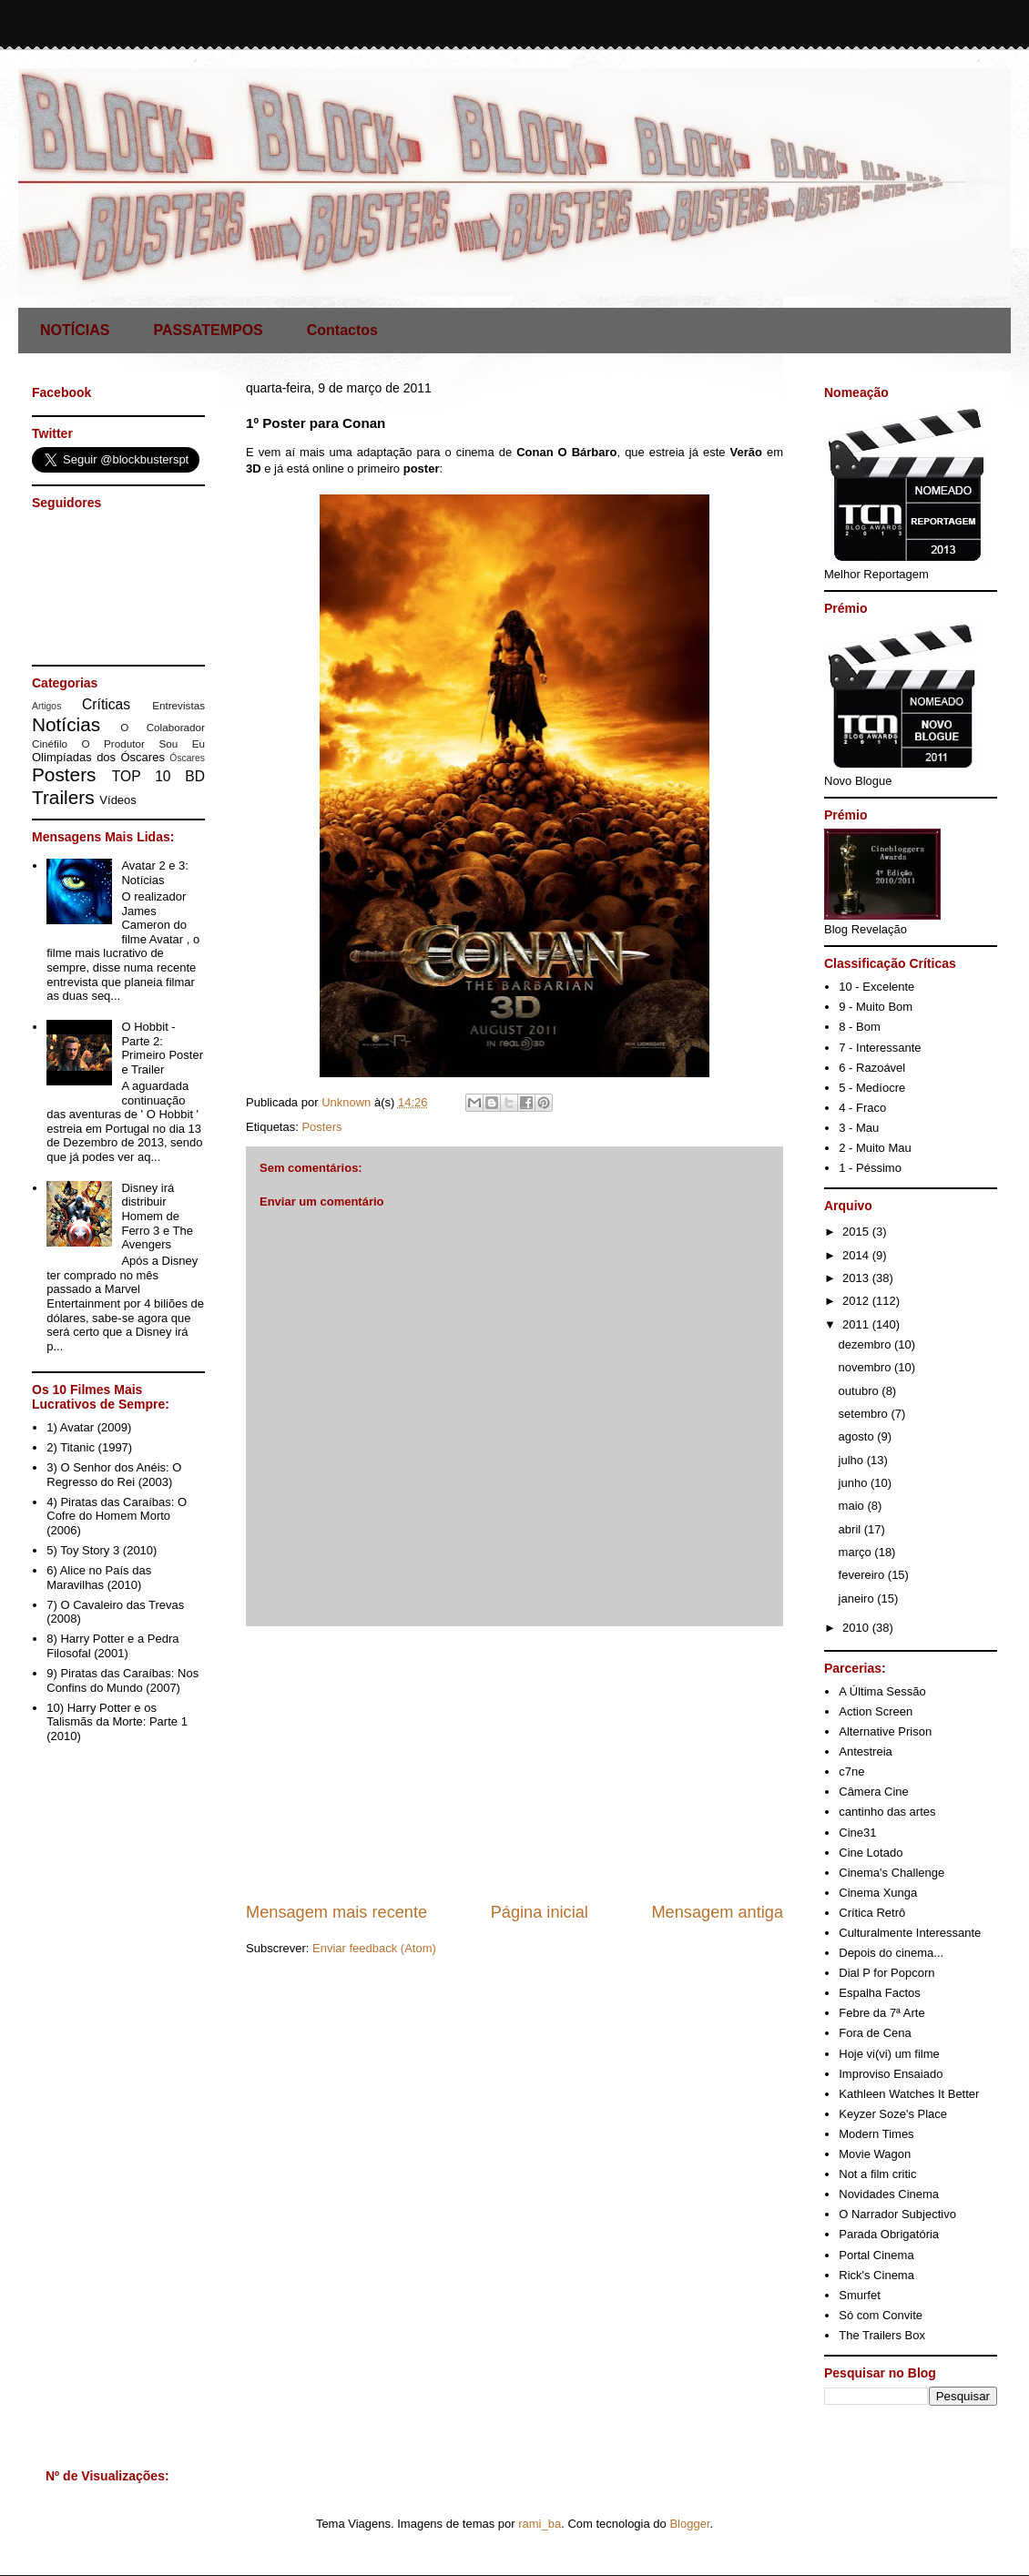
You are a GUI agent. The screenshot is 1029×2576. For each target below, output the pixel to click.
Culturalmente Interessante (910, 1933)
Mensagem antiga (717, 1912)
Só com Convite (880, 2315)
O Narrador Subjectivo (897, 2214)
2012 (857, 1301)
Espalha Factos (880, 1993)
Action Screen (875, 1711)
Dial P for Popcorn (886, 1973)
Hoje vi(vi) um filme (889, 2054)
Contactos (342, 330)
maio (853, 1505)
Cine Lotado (870, 1852)
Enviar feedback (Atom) (374, 1948)
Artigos (46, 706)
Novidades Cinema (889, 2194)
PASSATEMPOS (207, 330)
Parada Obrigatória (889, 2234)
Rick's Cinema (876, 2275)
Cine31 (857, 1832)
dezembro (866, 1344)
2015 (857, 1231)
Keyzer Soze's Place (893, 2114)
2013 (857, 1278)
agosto (858, 1436)
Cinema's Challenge (891, 1872)
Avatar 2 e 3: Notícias (154, 873)
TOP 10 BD (158, 776)
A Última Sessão (882, 1691)
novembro (866, 1367)
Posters (321, 1127)
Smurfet (860, 2295)
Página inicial (539, 1912)
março (857, 1552)
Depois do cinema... (891, 1953)
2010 (857, 1627)
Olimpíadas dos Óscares (98, 757)
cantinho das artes (887, 1811)
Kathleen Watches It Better (909, 2094)
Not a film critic (877, 2174)
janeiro (858, 1598)
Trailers (63, 797)
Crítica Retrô (872, 1912)
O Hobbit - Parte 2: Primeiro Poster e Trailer (162, 1048)
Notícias (66, 724)
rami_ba (539, 2523)
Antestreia (865, 1751)
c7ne (851, 1771)
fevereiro (863, 1575)
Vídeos (117, 800)
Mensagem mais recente (336, 1912)
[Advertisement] (515, 1764)
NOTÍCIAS (74, 330)
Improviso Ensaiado (890, 2074)
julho (853, 1460)
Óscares (187, 758)
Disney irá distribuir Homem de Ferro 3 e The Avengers (157, 1216)
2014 (857, 1255)
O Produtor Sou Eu (143, 743)
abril (851, 1529)
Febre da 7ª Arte (881, 2013)
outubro (860, 1391)
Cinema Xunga (878, 1892)
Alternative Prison (885, 1731)
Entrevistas (178, 705)
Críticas (106, 704)
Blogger (689, 2523)
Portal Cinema (876, 2255)
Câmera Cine (874, 1791)
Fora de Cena (875, 2033)
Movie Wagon (875, 2154)
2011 (857, 1324)
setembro (865, 1413)
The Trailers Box (882, 2335)
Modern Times (876, 2134)
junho (855, 1483)
